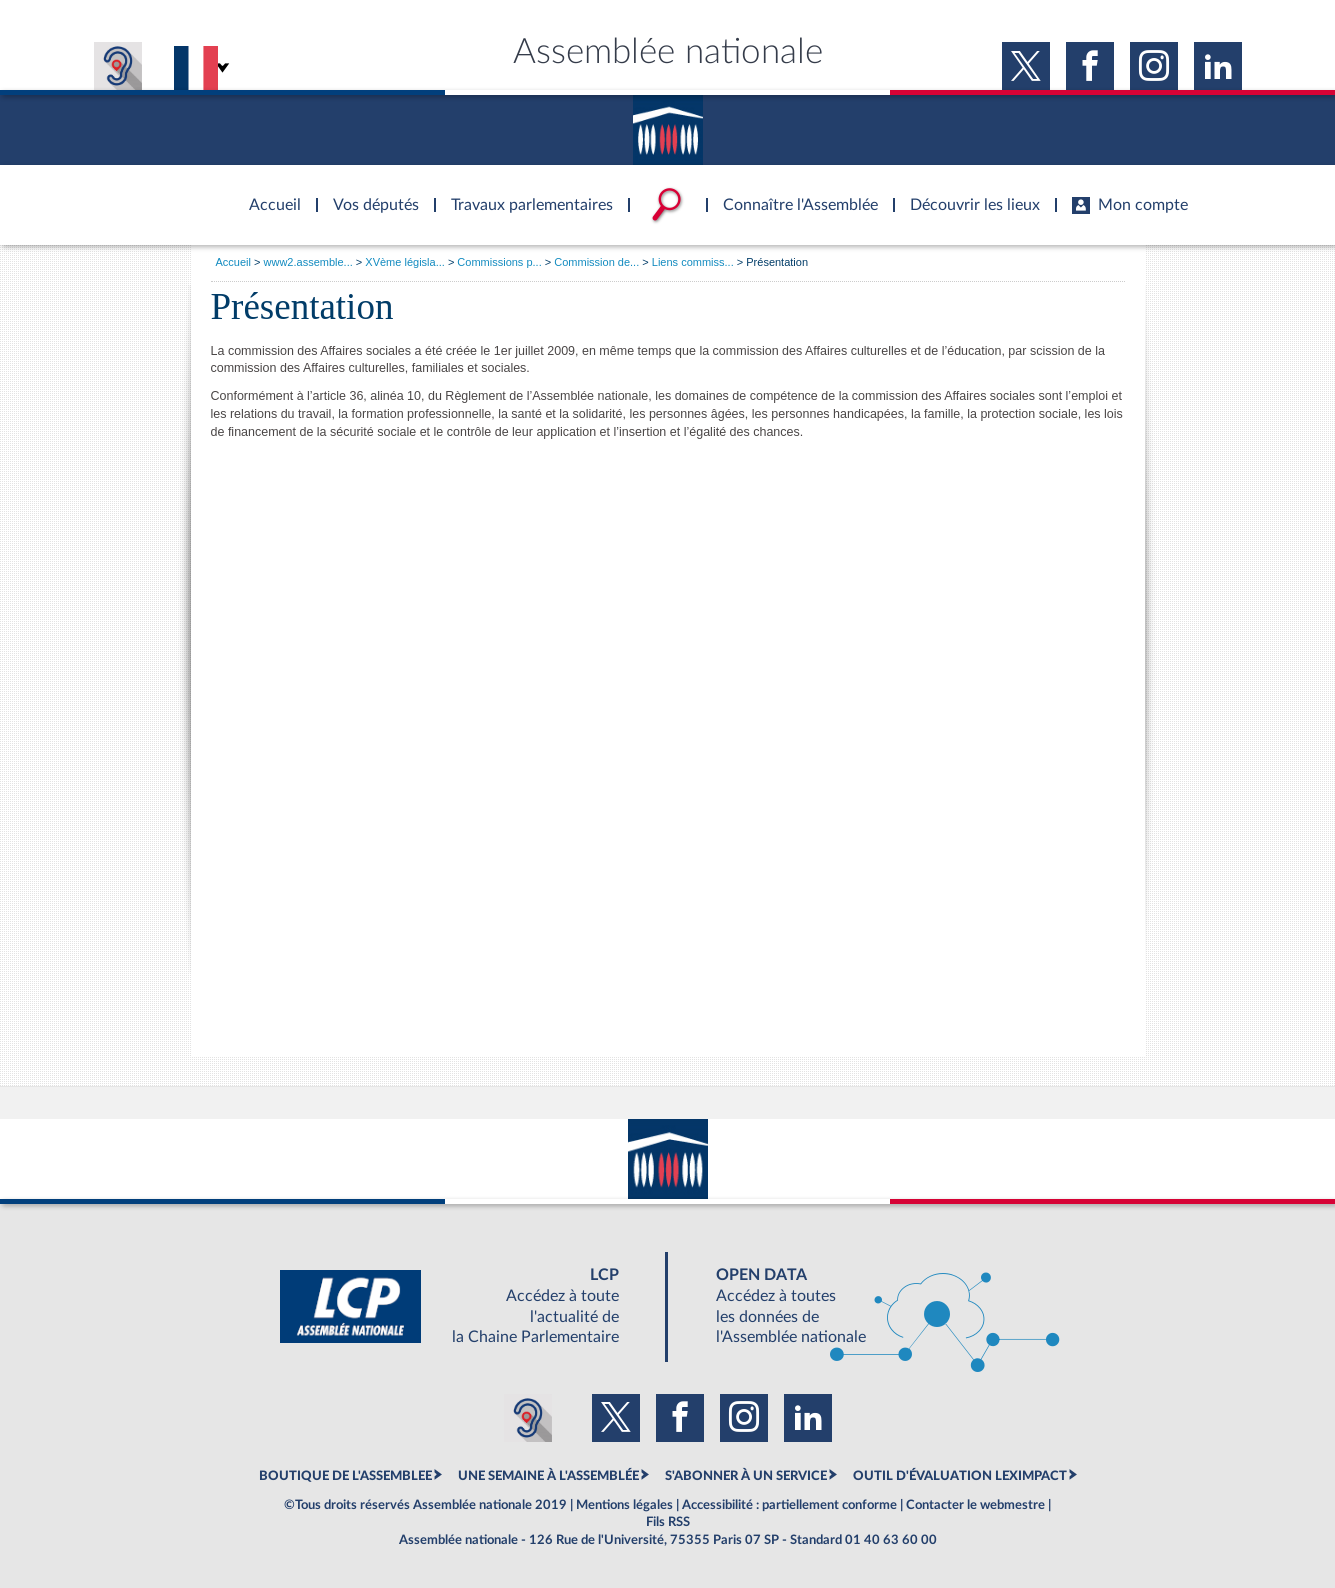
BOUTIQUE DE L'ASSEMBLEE (345, 1476)
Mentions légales (624, 1505)
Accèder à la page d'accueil (268, 193)
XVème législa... (404, 262)
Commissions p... (499, 262)
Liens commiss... (693, 262)
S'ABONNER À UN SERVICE (746, 1476)
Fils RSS (668, 1522)
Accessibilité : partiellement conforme (789, 1505)
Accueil (233, 262)
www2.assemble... (308, 262)
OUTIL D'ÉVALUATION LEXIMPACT (960, 1476)
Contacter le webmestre (975, 1505)
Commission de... (596, 262)
